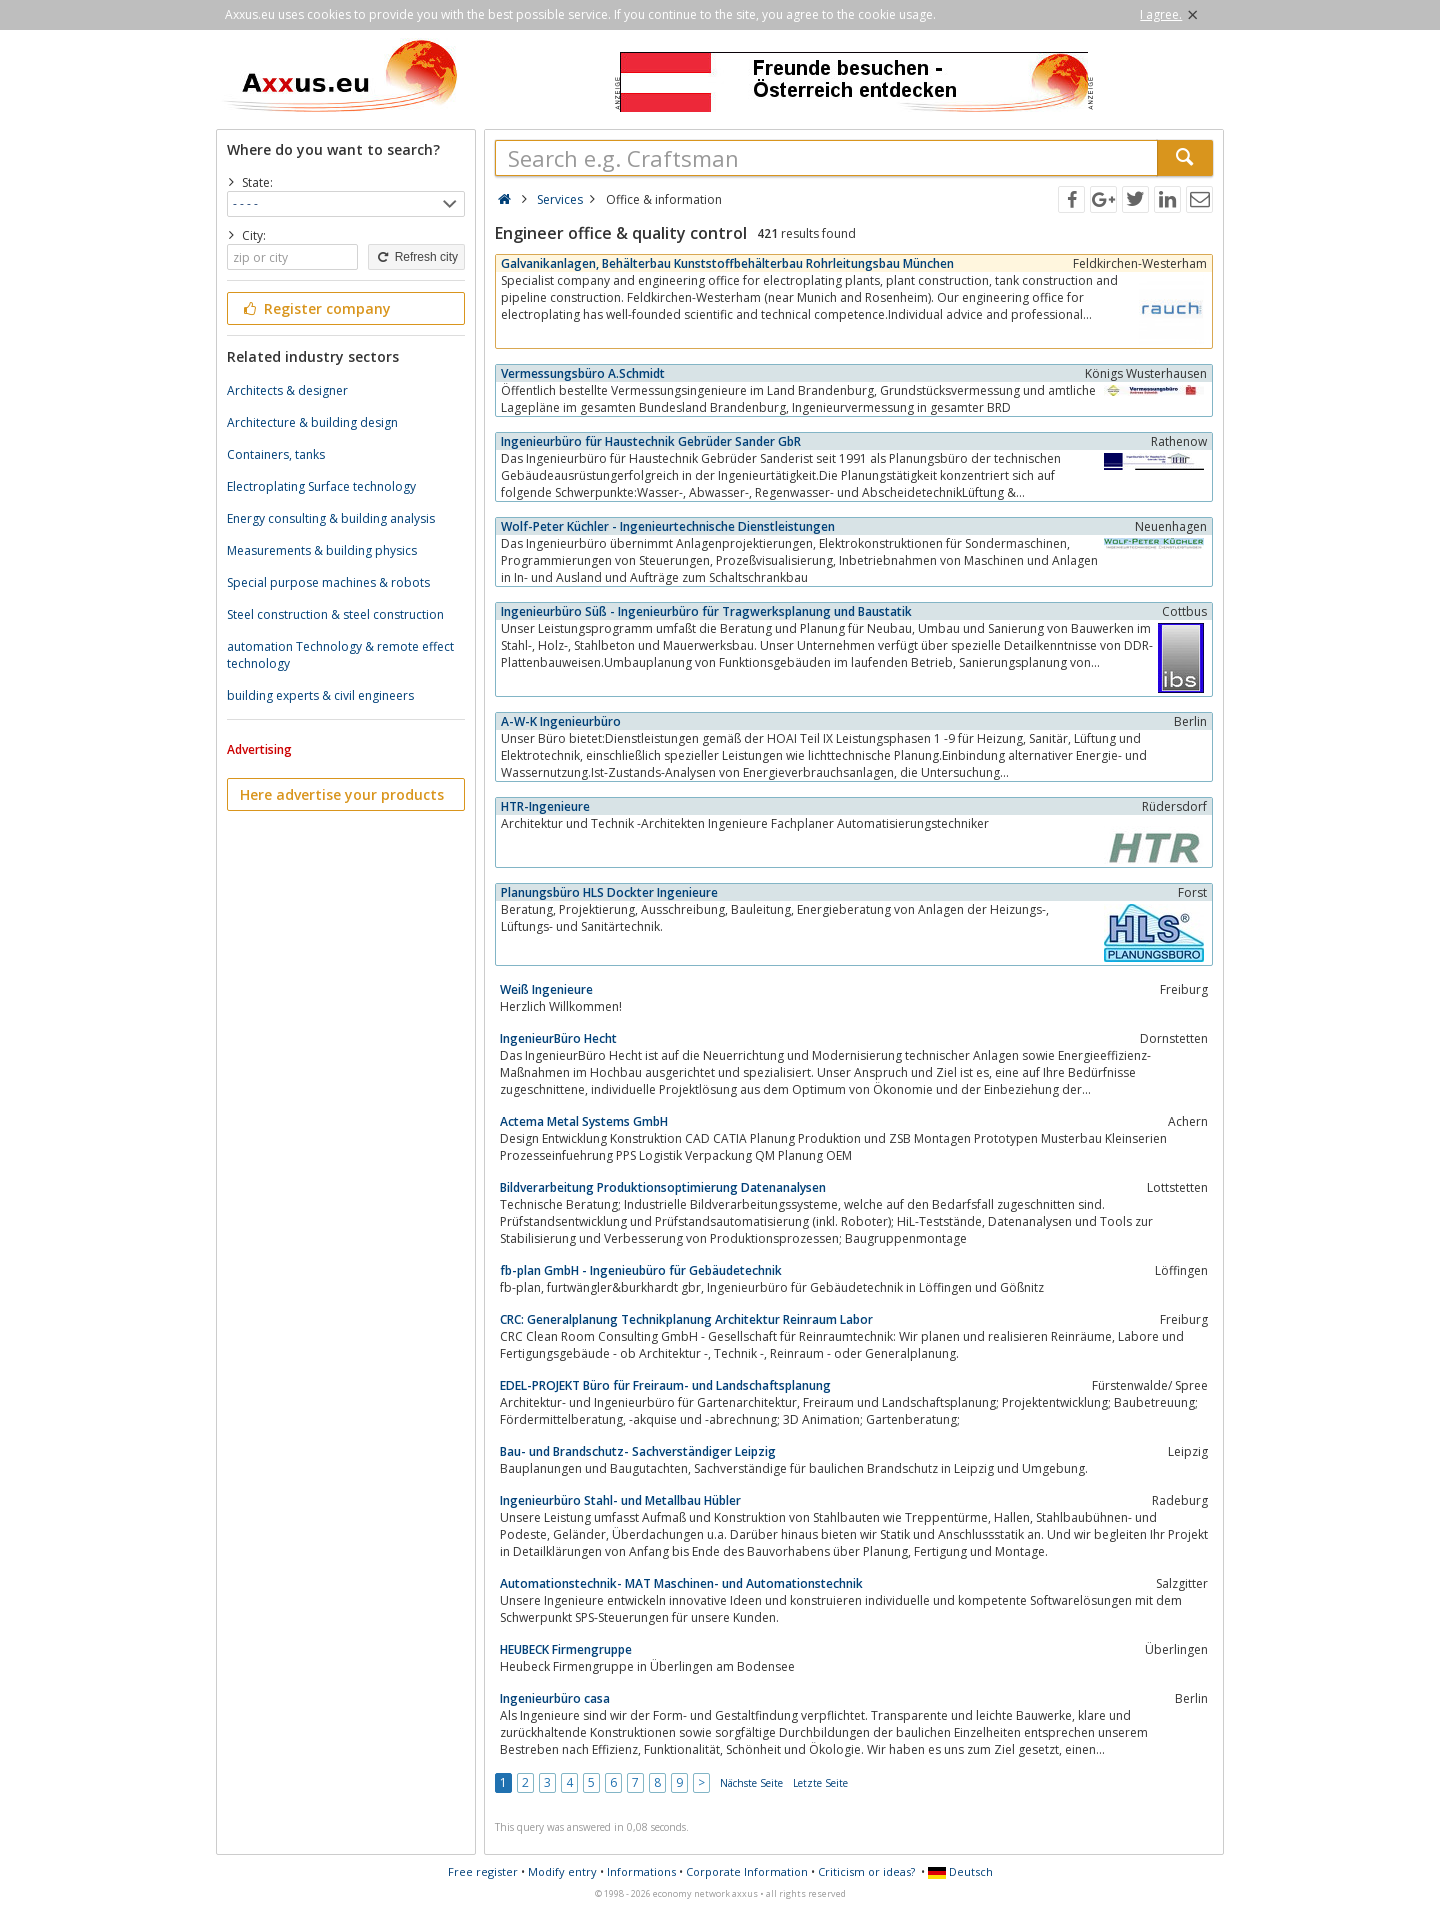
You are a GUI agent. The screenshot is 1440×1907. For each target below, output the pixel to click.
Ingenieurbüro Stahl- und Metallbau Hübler (620, 1500)
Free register (483, 1871)
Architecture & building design (312, 422)
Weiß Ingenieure (546, 989)
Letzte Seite (820, 1783)
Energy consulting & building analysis (331, 518)
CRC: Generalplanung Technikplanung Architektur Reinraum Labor (686, 1319)
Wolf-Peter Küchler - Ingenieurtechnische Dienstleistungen (668, 526)
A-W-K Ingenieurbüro (561, 721)
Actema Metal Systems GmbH (584, 1121)
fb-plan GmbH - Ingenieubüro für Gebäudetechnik (641, 1270)
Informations (641, 1871)
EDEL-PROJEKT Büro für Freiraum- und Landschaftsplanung (665, 1385)
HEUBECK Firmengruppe (566, 1649)
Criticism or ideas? (866, 1871)
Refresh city (416, 257)
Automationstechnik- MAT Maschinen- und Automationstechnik (681, 1583)
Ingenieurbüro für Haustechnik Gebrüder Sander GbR (651, 441)
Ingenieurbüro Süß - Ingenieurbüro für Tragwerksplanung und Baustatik (706, 611)
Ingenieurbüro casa (555, 1698)
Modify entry (562, 1871)
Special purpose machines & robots (328, 582)
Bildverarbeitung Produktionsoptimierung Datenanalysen (663, 1187)
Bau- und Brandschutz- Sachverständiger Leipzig (638, 1451)
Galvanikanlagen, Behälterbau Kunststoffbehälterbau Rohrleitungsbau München (727, 263)
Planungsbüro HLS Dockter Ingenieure (609, 892)
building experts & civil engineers (320, 695)
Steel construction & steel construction (335, 614)
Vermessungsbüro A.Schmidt (583, 373)
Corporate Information (747, 1871)
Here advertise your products (342, 794)
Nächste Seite (751, 1783)
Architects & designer (287, 390)
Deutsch (960, 1871)
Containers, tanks (276, 454)
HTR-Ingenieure (545, 806)
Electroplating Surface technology (321, 486)
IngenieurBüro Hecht (558, 1038)
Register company (315, 308)
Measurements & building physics (322, 550)
